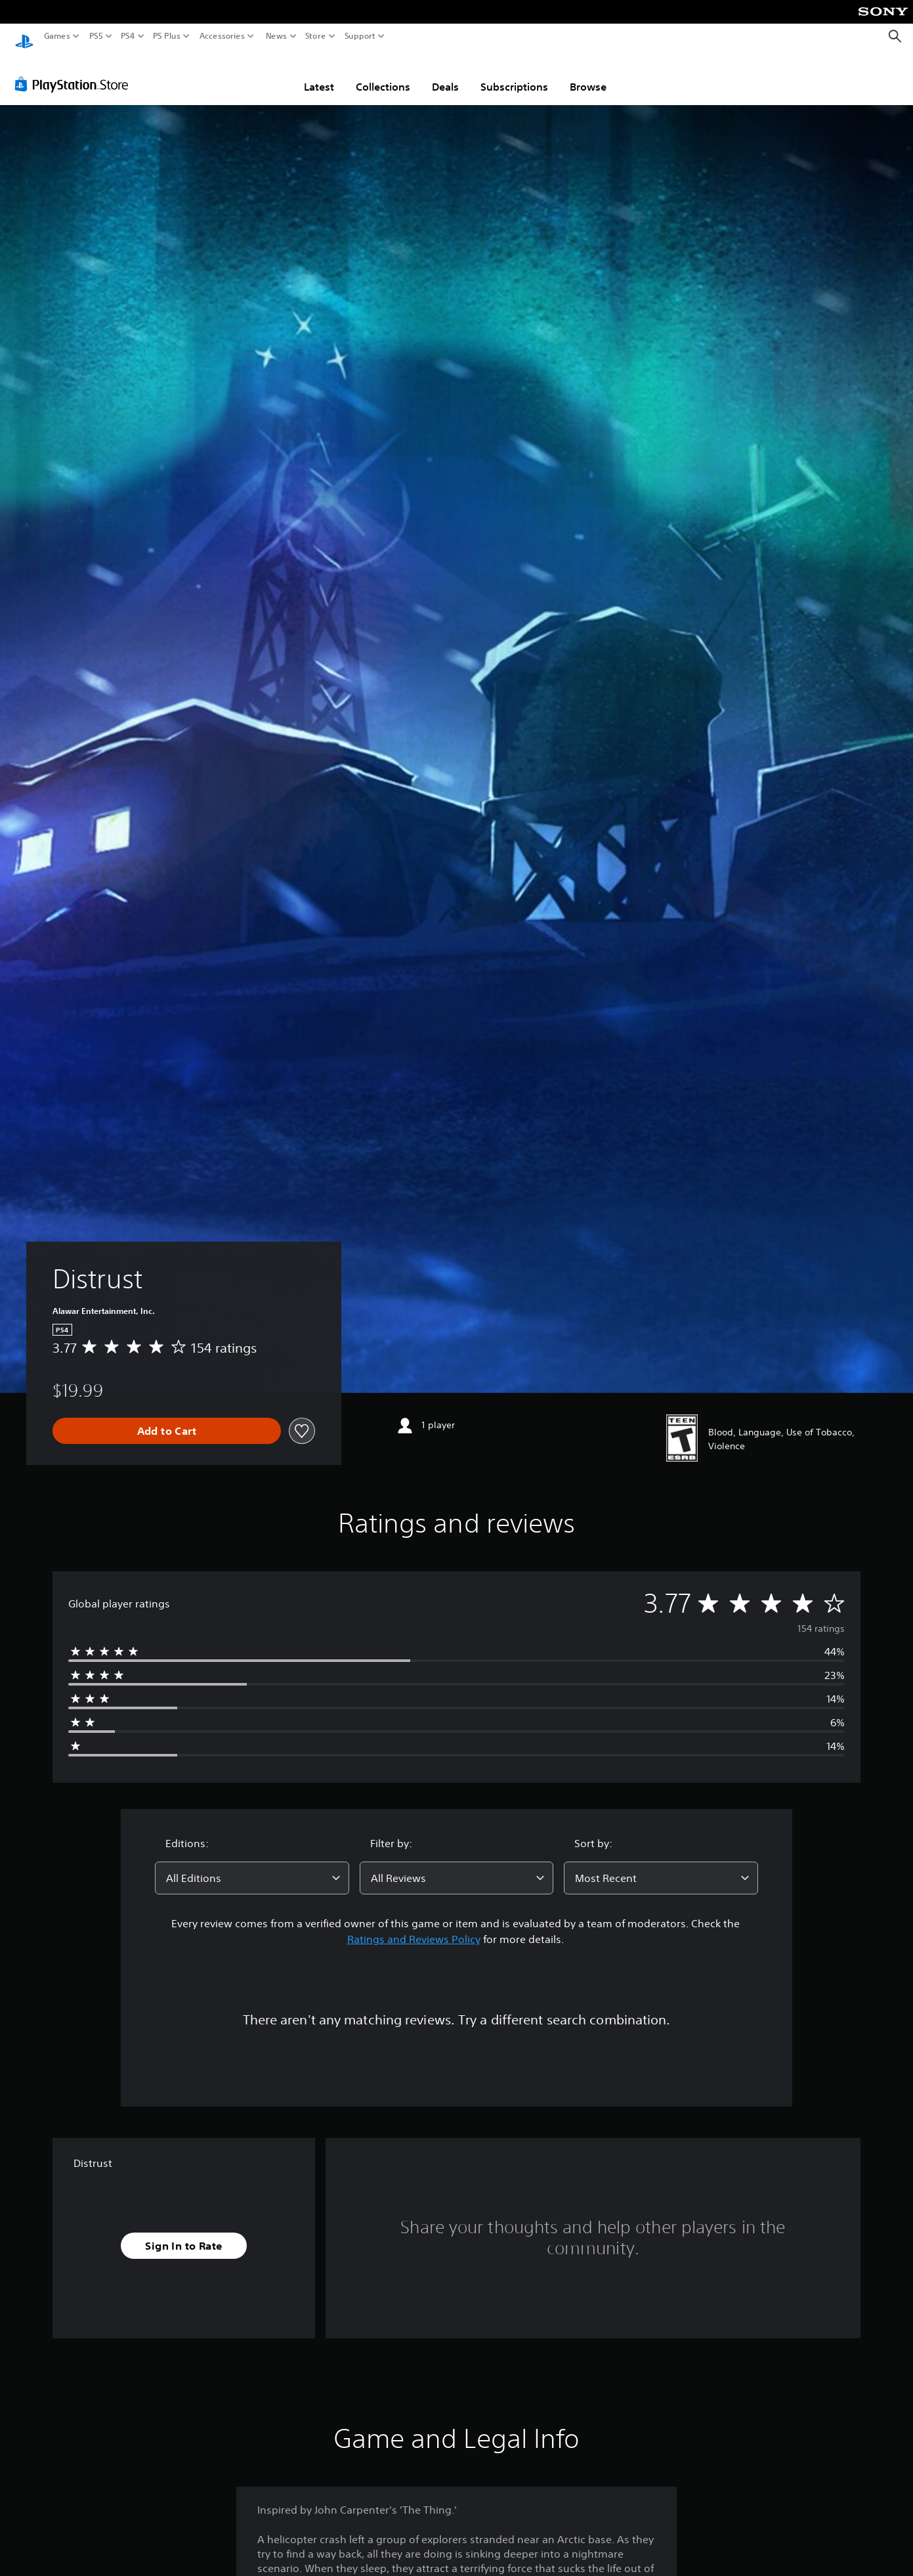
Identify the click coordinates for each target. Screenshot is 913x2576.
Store (315, 36)
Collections (383, 74)
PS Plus (166, 36)
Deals (445, 74)
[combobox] (252, 1865)
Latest (319, 74)
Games (57, 36)
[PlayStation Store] (75, 71)
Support (360, 36)
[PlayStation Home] (24, 36)
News (276, 36)
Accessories (222, 36)
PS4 (128, 36)
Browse (588, 74)
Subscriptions (514, 74)
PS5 (96, 36)
